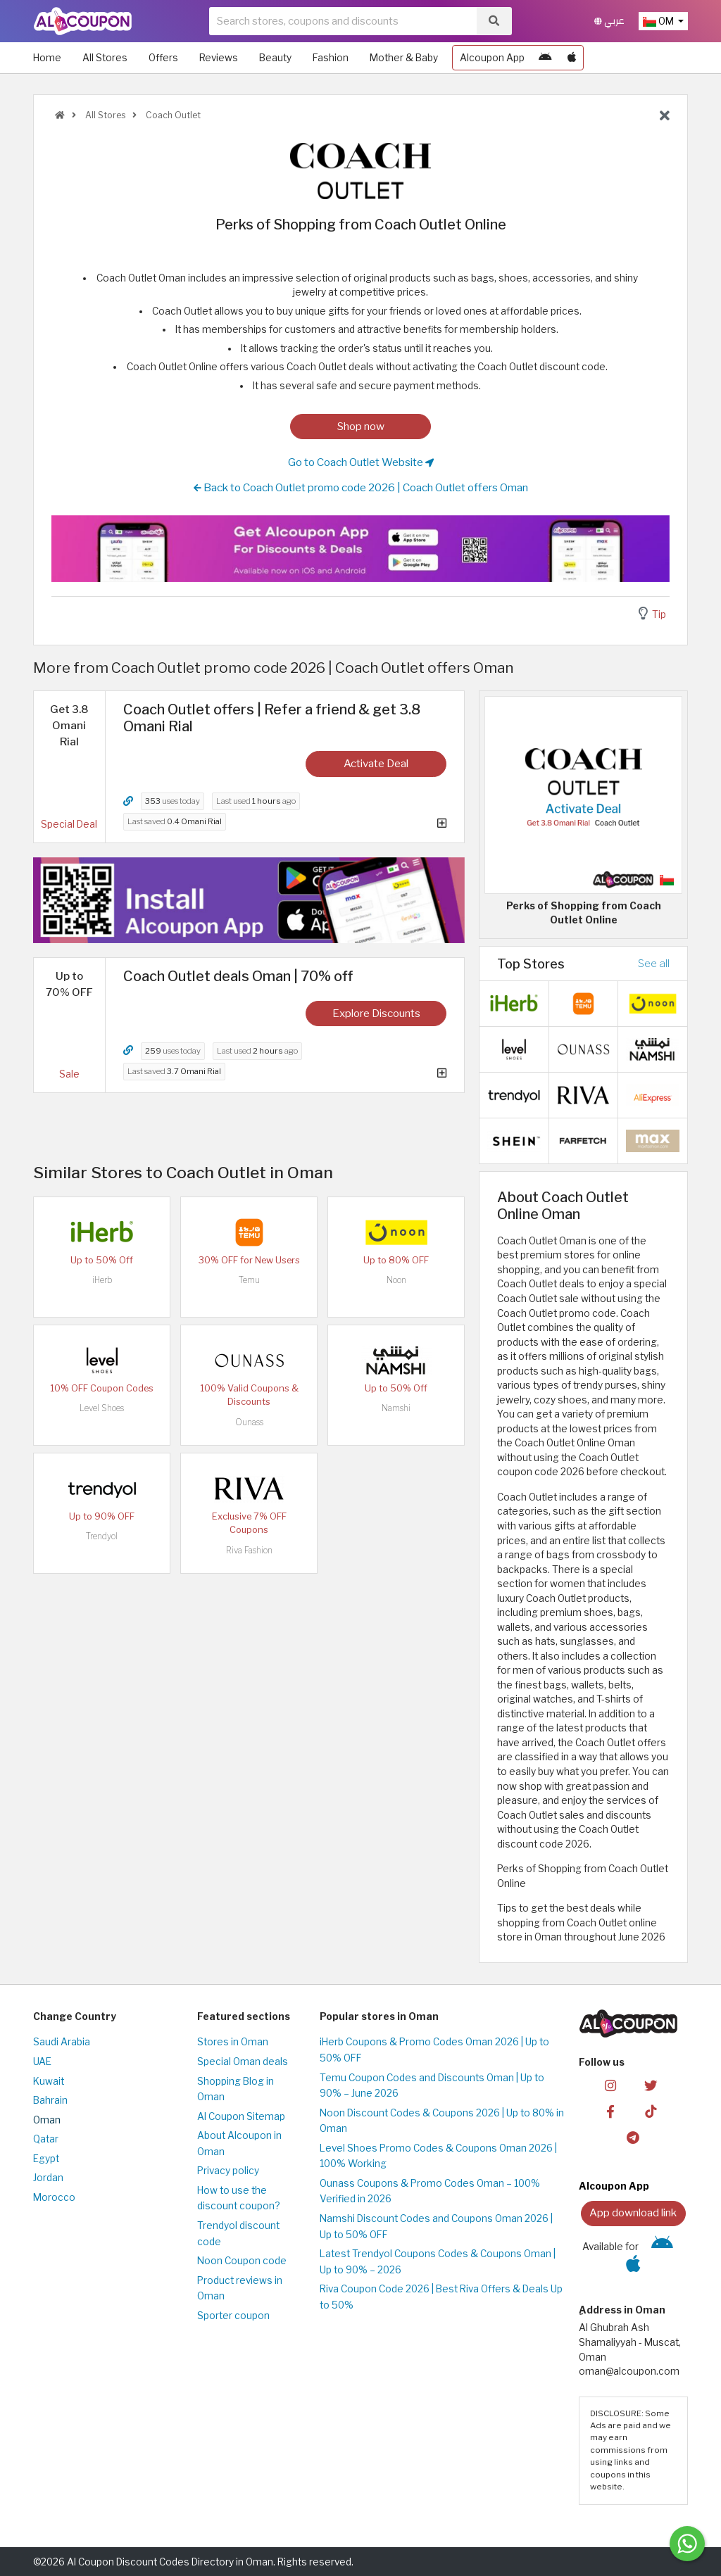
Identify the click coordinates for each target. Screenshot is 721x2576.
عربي (609, 21)
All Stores (104, 57)
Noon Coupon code (242, 2260)
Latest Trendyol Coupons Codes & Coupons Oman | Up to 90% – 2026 (438, 2261)
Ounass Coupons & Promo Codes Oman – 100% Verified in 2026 (430, 2191)
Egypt (46, 2158)
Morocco (54, 2197)
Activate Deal (376, 763)
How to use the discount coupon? (238, 2198)
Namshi (396, 1408)
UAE (42, 2061)
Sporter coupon (233, 2315)
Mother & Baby (404, 57)
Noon (396, 1280)
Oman (47, 2120)
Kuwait (48, 2081)
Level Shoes (102, 1408)
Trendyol (102, 1536)
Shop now (360, 426)
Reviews (218, 57)
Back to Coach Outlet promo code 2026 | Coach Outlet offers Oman (361, 488)
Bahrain (50, 2100)
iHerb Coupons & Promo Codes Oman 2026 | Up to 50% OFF (434, 2050)
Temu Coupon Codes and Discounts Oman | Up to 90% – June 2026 (432, 2086)
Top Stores (531, 963)
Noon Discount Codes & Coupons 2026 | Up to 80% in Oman (442, 2121)
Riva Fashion (249, 1550)
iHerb (102, 1280)
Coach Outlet (172, 115)
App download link (633, 2212)
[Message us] (687, 2543)
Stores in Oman (232, 2041)
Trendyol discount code (238, 2233)
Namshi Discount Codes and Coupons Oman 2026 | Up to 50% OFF (436, 2226)
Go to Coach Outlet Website (361, 462)
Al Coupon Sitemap (241, 2116)
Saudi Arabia (61, 2041)
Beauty (275, 57)
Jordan (48, 2177)
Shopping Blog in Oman (235, 2089)
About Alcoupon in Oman (239, 2143)
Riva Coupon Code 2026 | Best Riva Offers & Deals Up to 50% (441, 2297)
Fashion (331, 57)
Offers (163, 57)
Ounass (249, 1422)
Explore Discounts (376, 1013)
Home (47, 57)
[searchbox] (343, 21)
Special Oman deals (242, 2061)
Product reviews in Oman (239, 2288)
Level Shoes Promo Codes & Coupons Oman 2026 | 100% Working (438, 2156)
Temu (249, 1280)
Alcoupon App (492, 57)
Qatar (45, 2139)
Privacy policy (228, 2170)
